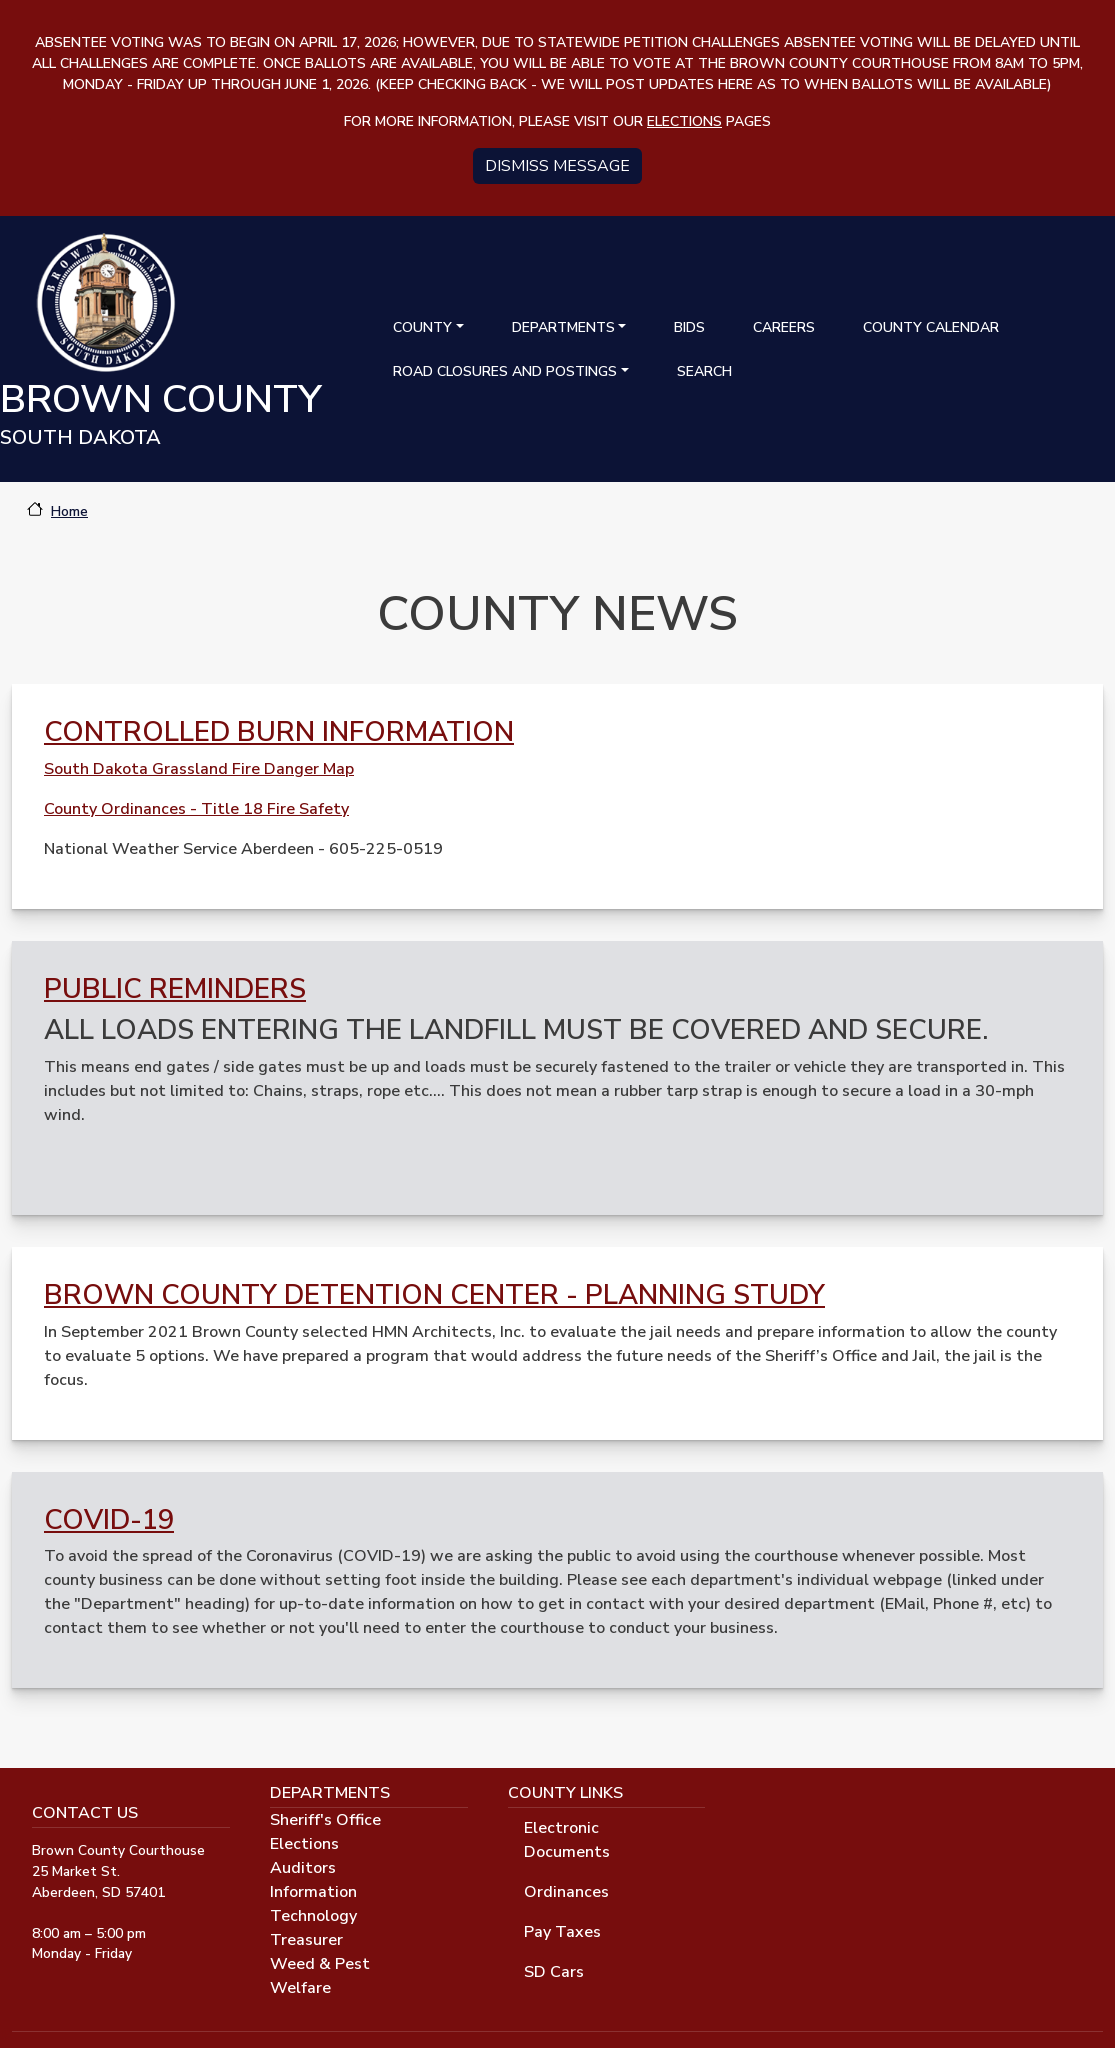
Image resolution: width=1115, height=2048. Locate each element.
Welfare (300, 1988)
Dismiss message (557, 166)
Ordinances (566, 1892)
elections (684, 121)
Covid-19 (109, 1520)
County (422, 327)
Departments (563, 327)
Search (704, 371)
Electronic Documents (567, 1840)
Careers (784, 327)
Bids (689, 327)
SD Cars (554, 1972)
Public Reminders (175, 989)
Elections (304, 1844)
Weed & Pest (320, 1964)
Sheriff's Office (325, 1820)
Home (69, 511)
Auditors (303, 1868)
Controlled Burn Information (279, 732)
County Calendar (931, 327)
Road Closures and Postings (505, 371)
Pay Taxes (562, 1932)
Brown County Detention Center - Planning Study (434, 1295)
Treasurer (306, 1940)
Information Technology (313, 1904)
